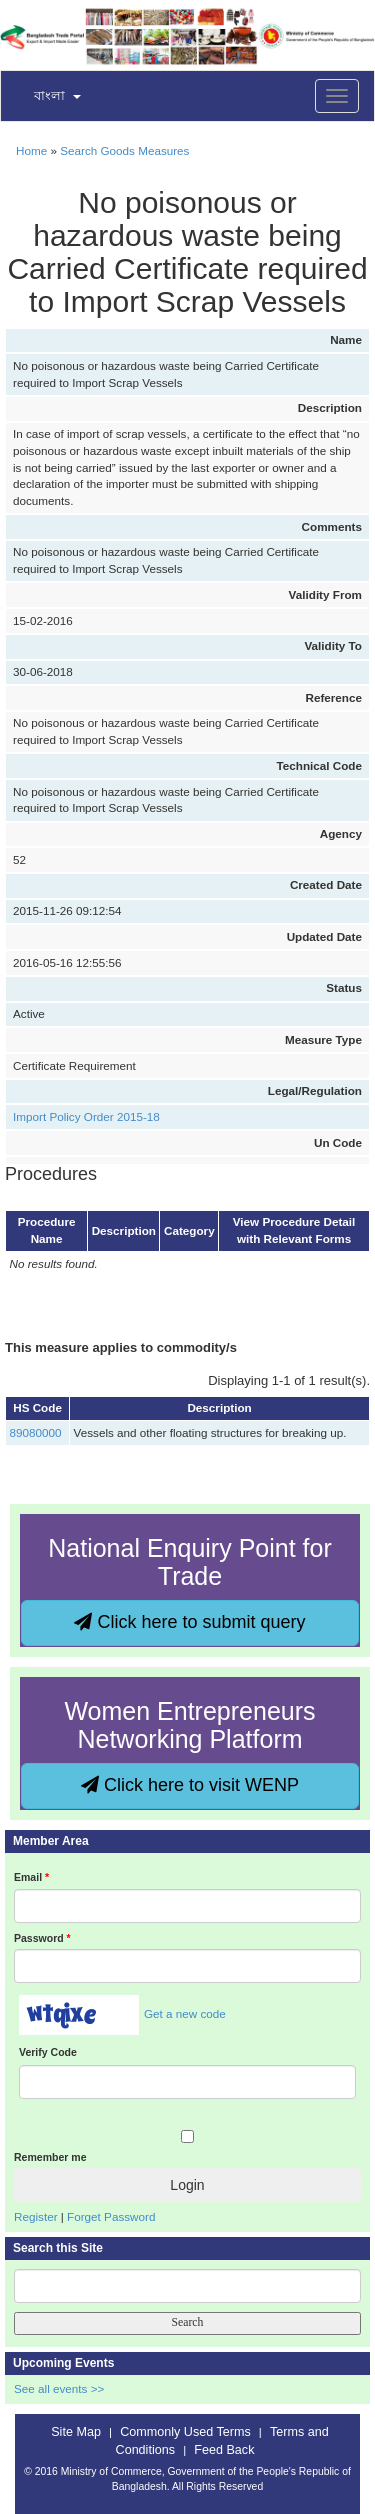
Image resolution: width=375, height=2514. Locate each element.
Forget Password (111, 2216)
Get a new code (185, 2013)
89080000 (36, 1432)
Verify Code (48, 2052)
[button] (45, 97)
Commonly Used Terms (185, 2432)
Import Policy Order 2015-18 (86, 1116)
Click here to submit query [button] (189, 1622)
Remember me (50, 2157)
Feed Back (224, 2450)
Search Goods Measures (124, 150)
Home (31, 150)
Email (31, 1877)
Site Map (76, 2432)
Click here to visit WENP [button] (190, 1785)
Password (42, 1938)
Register (36, 2216)
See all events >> (59, 2388)
